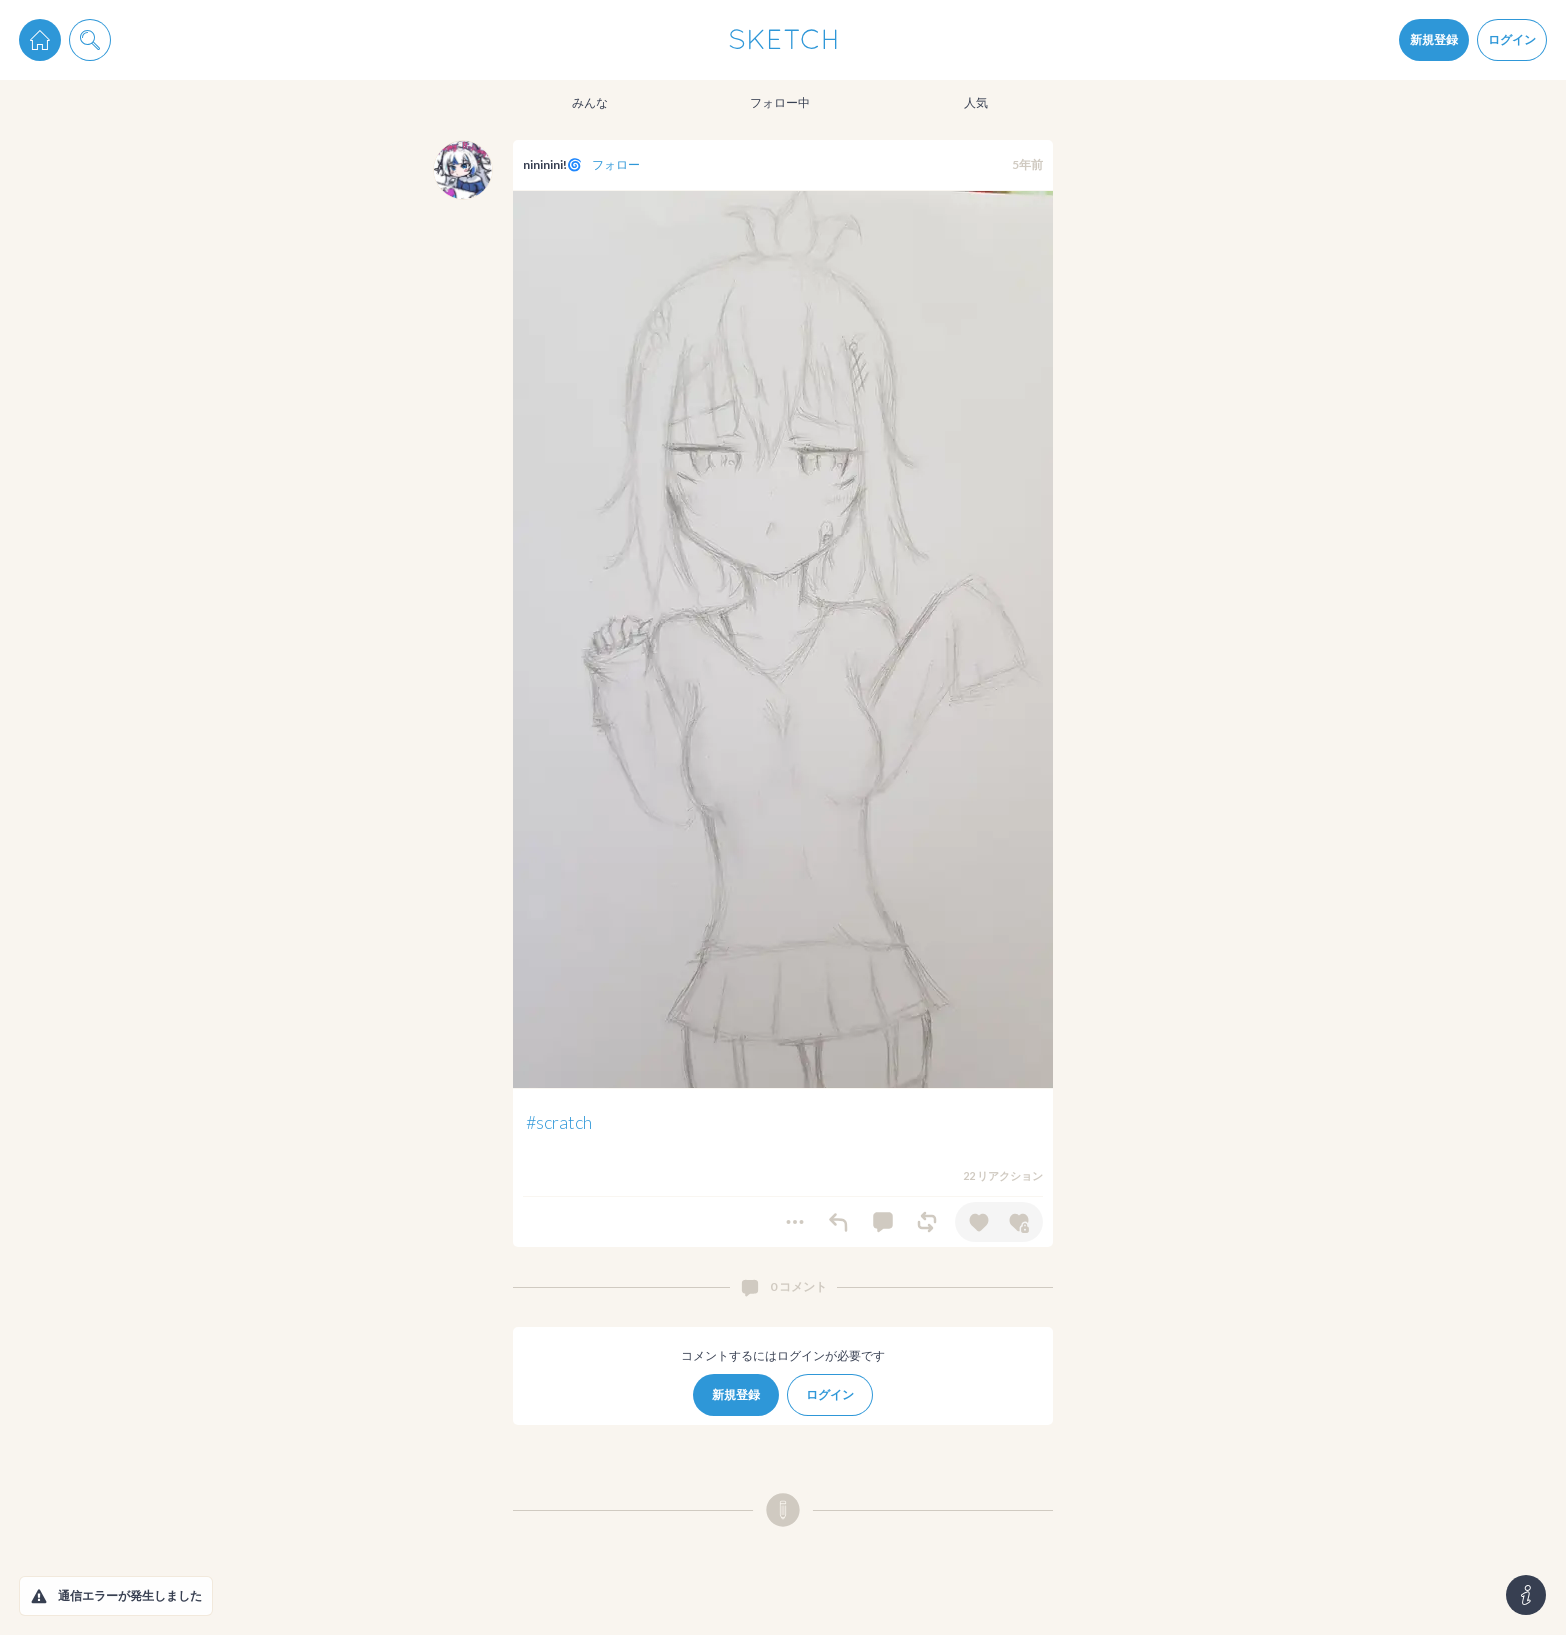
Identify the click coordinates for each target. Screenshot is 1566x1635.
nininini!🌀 (552, 164)
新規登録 (1434, 39)
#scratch (559, 1122)
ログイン (1512, 39)
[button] (39, 1596)
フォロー (616, 164)
